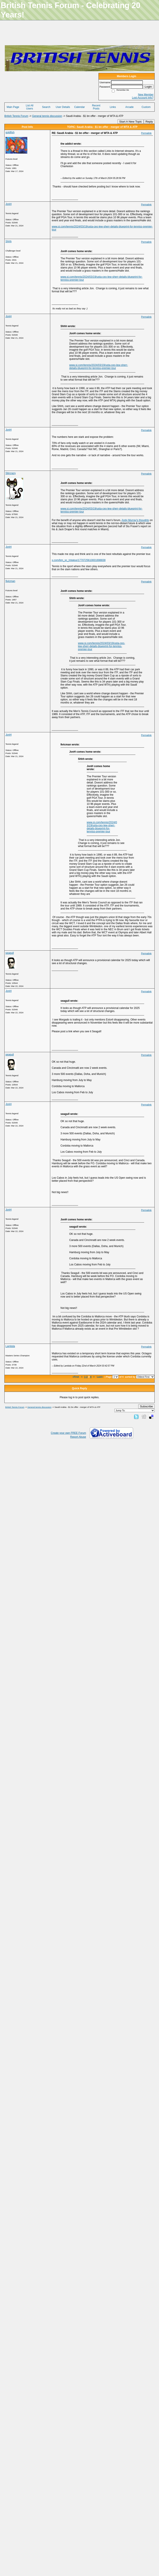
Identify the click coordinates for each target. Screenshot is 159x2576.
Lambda (10, 1346)
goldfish (9, 132)
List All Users (29, 107)
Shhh (8, 241)
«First (76, 1376)
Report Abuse (78, 1436)
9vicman (10, 581)
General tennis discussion (47, 116)
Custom (146, 107)
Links (113, 107)
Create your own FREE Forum (68, 1432)
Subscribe (146, 1406)
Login (148, 86)
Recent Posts (96, 107)
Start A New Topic (130, 121)
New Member (146, 94)
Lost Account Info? (143, 97)
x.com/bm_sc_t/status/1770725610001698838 (78, 560)
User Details (63, 107)
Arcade (129, 107)
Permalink (146, 133)
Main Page (13, 107)
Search (46, 107)
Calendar (79, 107)
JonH (8, 204)
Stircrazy (10, 473)
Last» (100, 1376)
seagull (9, 953)
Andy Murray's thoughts (135, 520)
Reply (149, 121)
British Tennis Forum (16, 116)
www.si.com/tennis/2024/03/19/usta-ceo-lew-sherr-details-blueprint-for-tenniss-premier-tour (98, 367)
